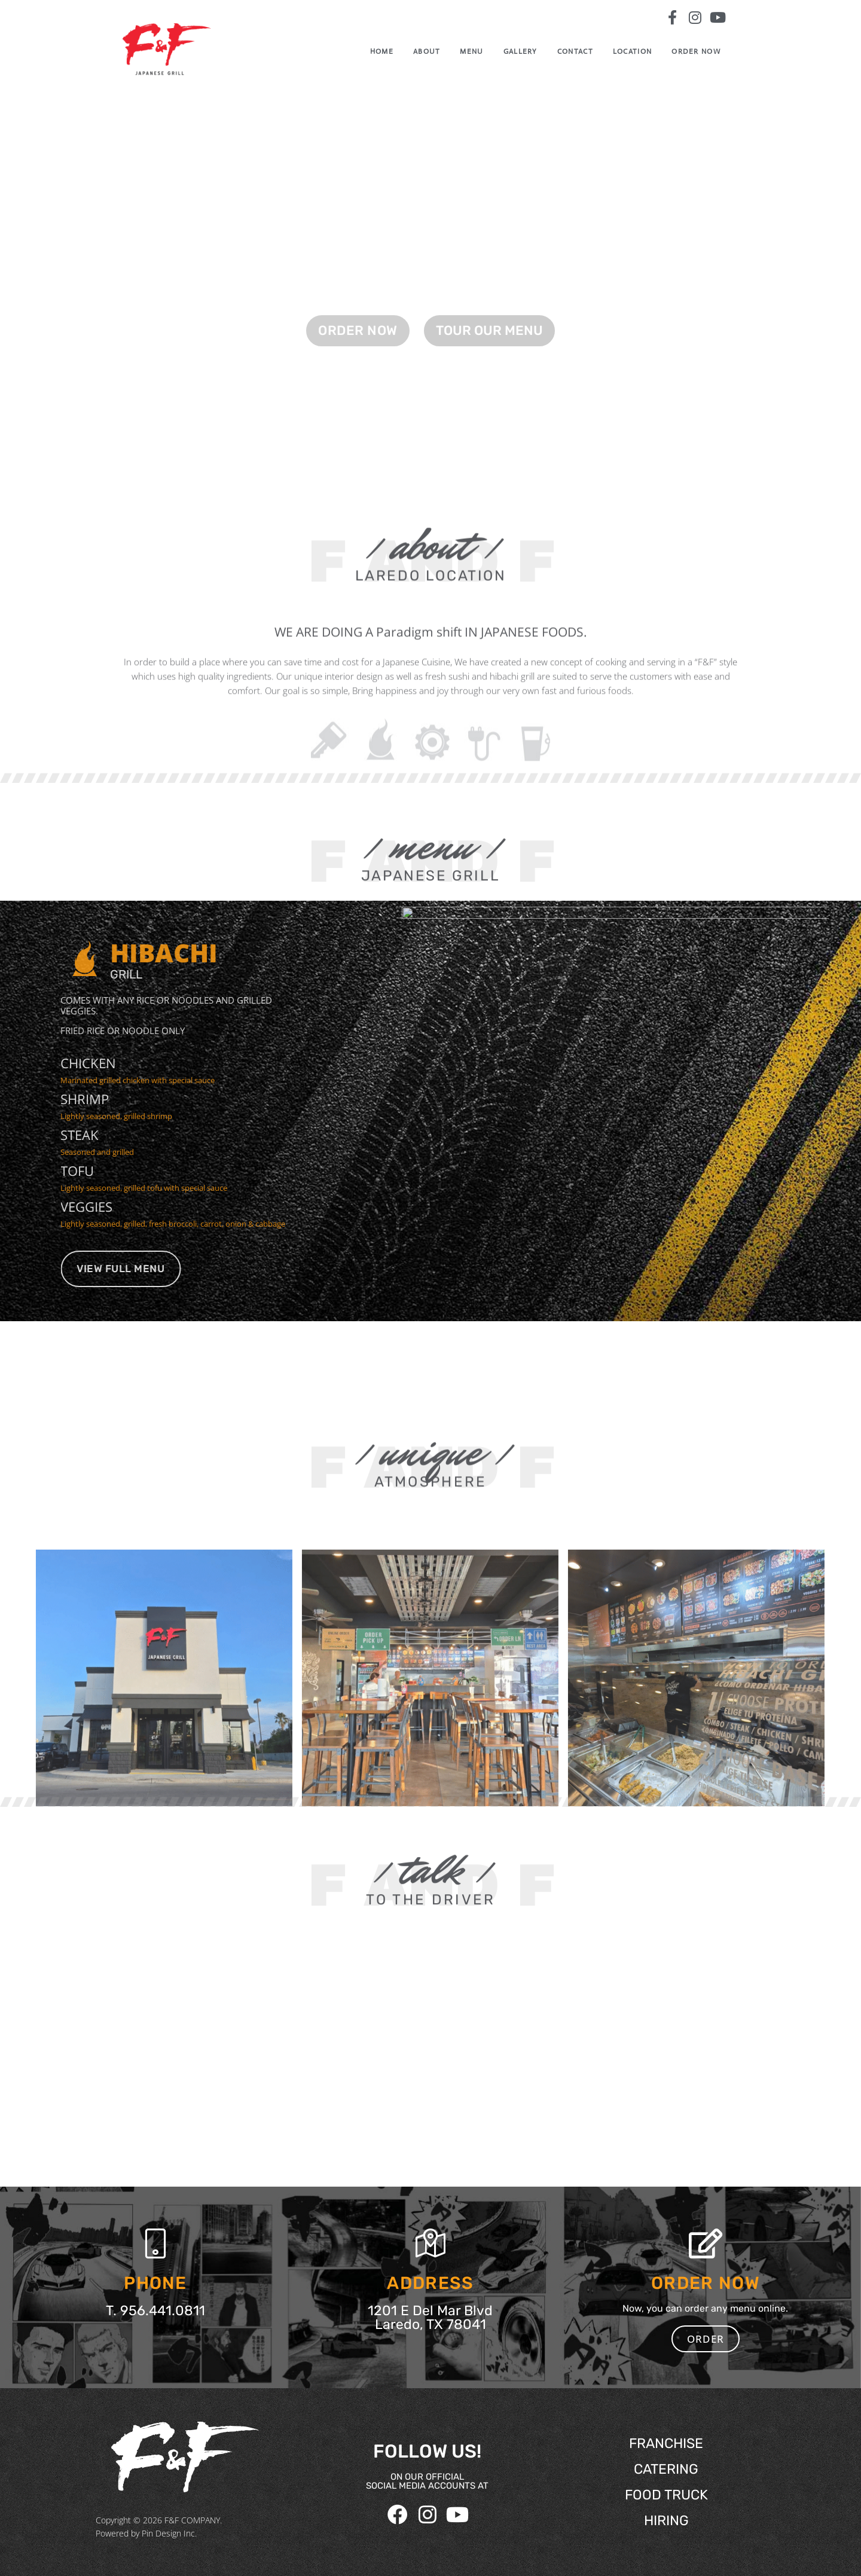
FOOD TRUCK (666, 2494)
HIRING (666, 2520)
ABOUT (445, 51)
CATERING (666, 2469)
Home (399, 51)
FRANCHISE (666, 2443)
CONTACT (593, 51)
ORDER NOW (704, 51)
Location (650, 51)
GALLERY (538, 51)
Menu (489, 51)
